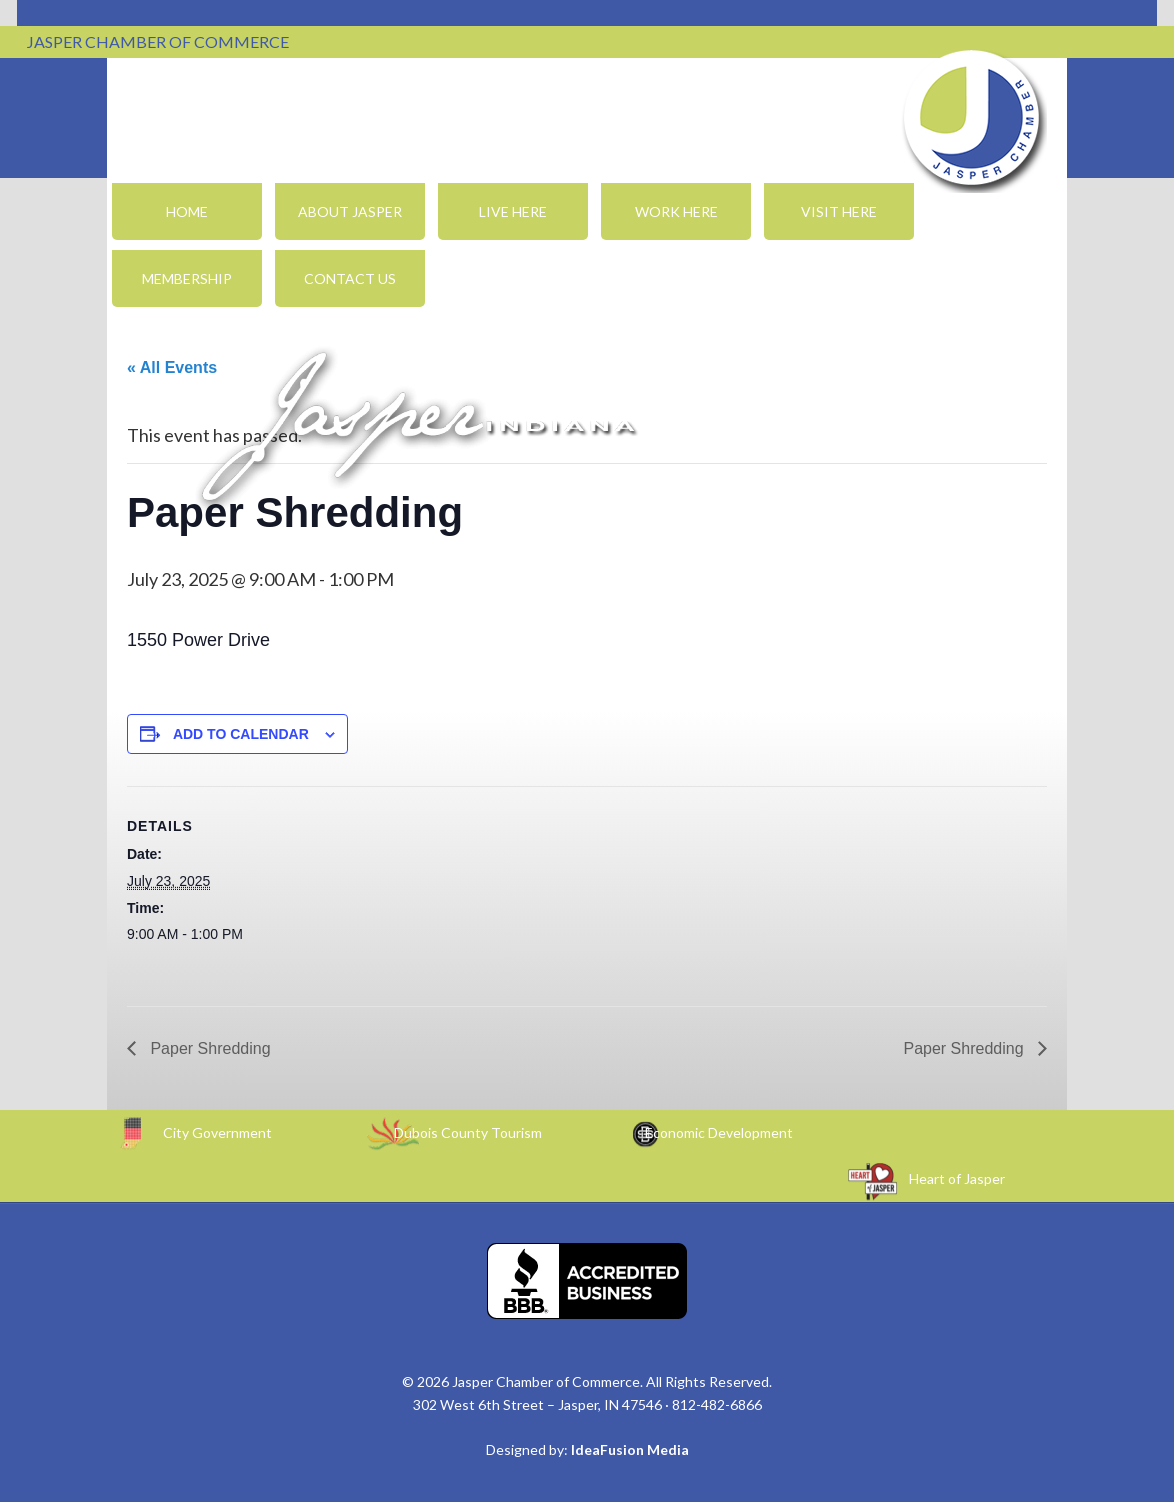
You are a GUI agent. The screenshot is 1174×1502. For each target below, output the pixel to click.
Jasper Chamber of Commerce (972, 118)
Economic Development (719, 1132)
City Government (217, 1132)
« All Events (172, 367)
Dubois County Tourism (468, 1132)
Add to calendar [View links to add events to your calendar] (241, 734)
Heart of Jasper (957, 1178)
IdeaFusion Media (630, 1449)
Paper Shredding (208, 1048)
